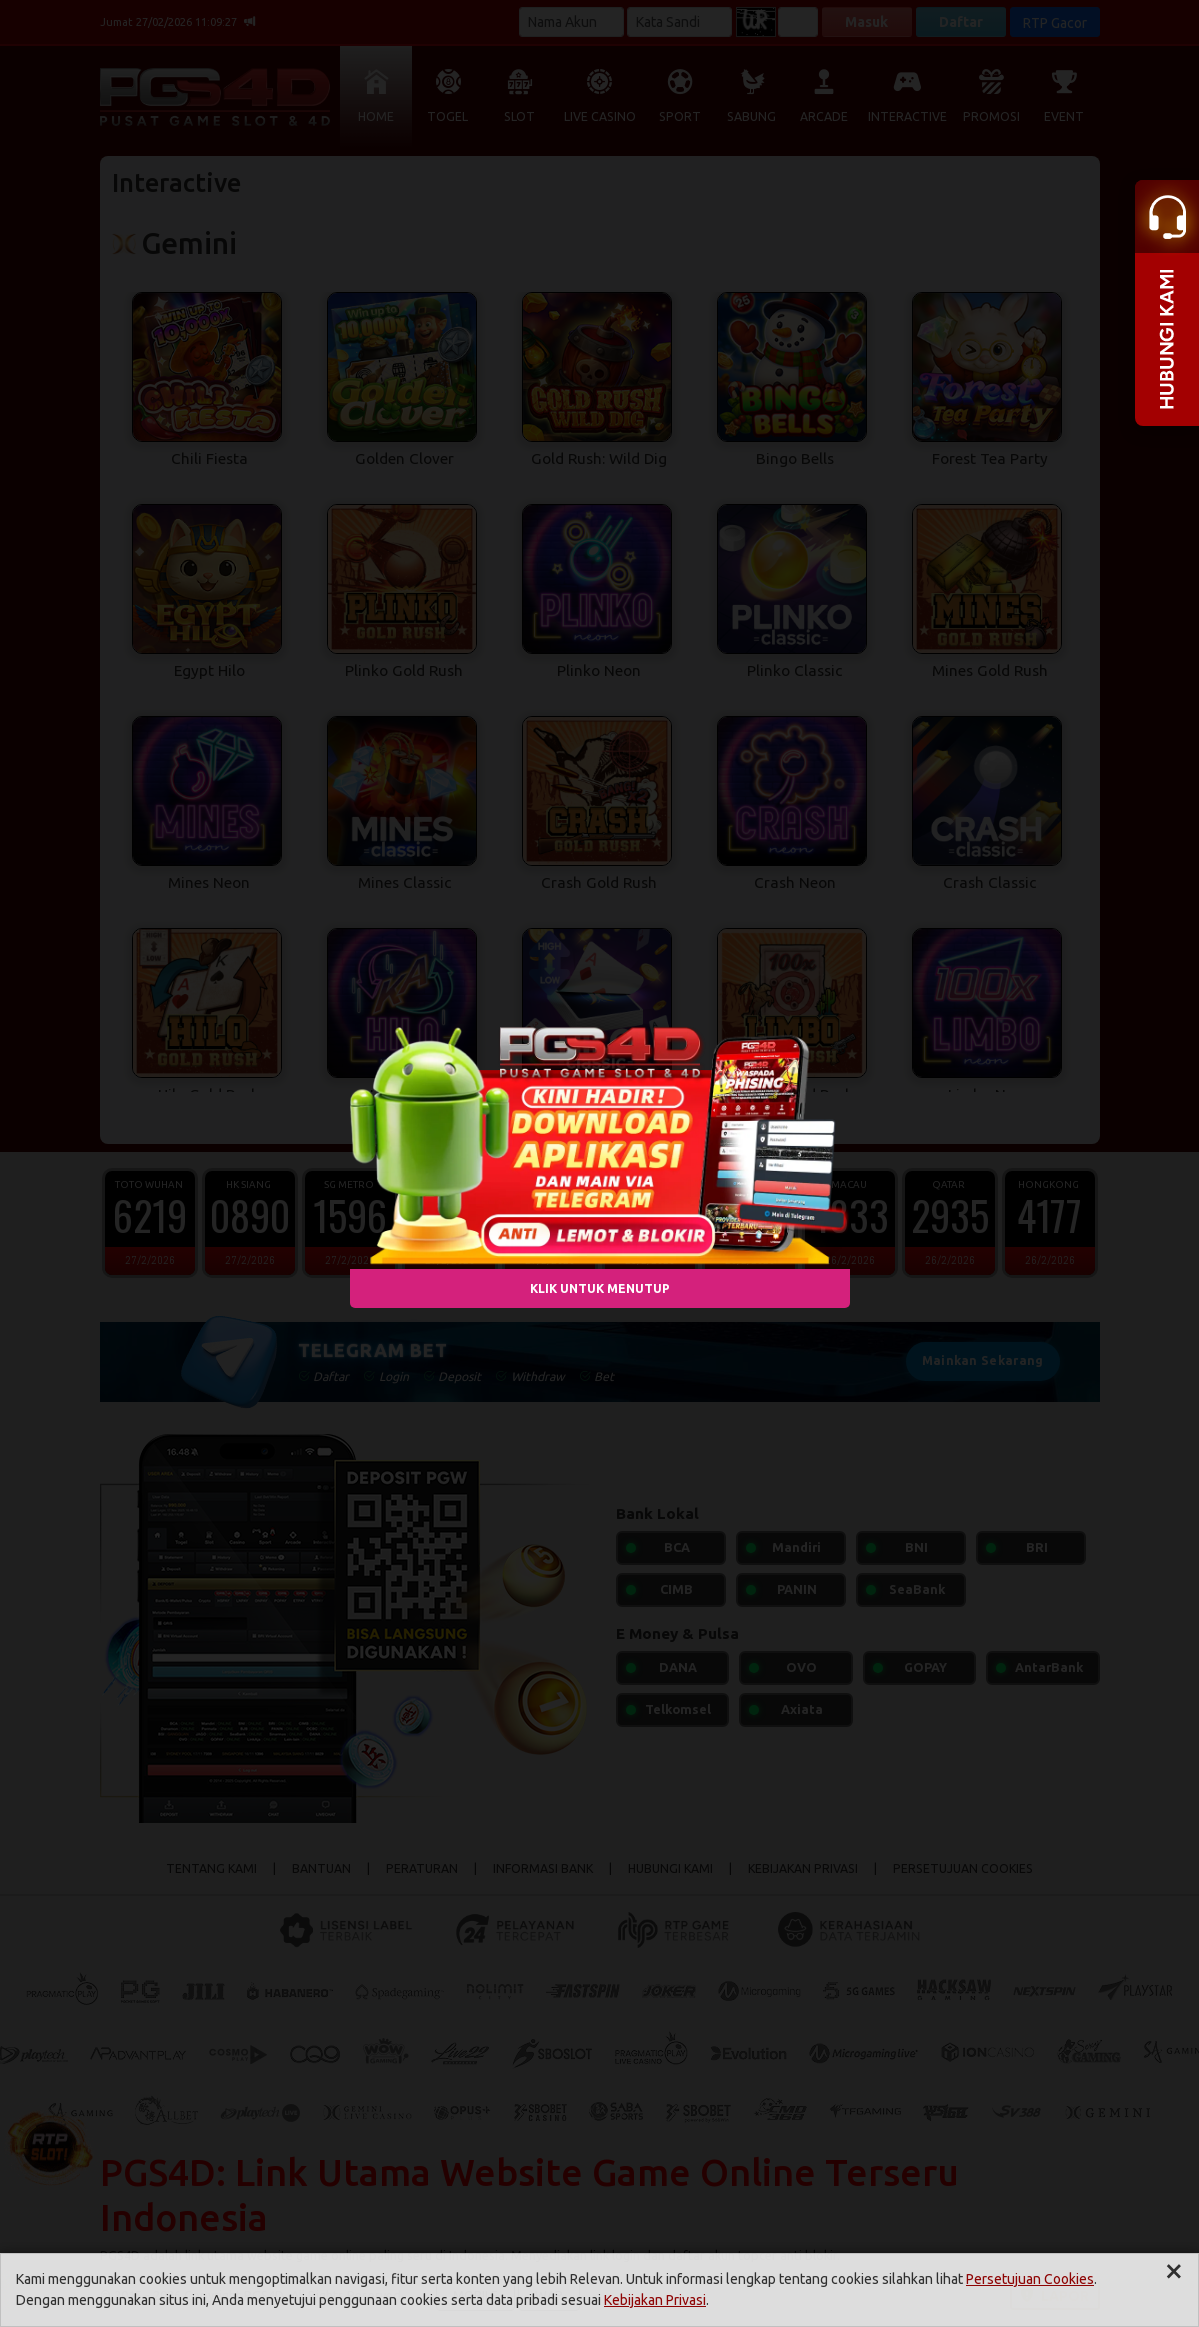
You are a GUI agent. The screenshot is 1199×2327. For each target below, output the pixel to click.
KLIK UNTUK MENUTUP (600, 1287)
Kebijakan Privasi (655, 2300)
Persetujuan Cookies (1030, 2279)
